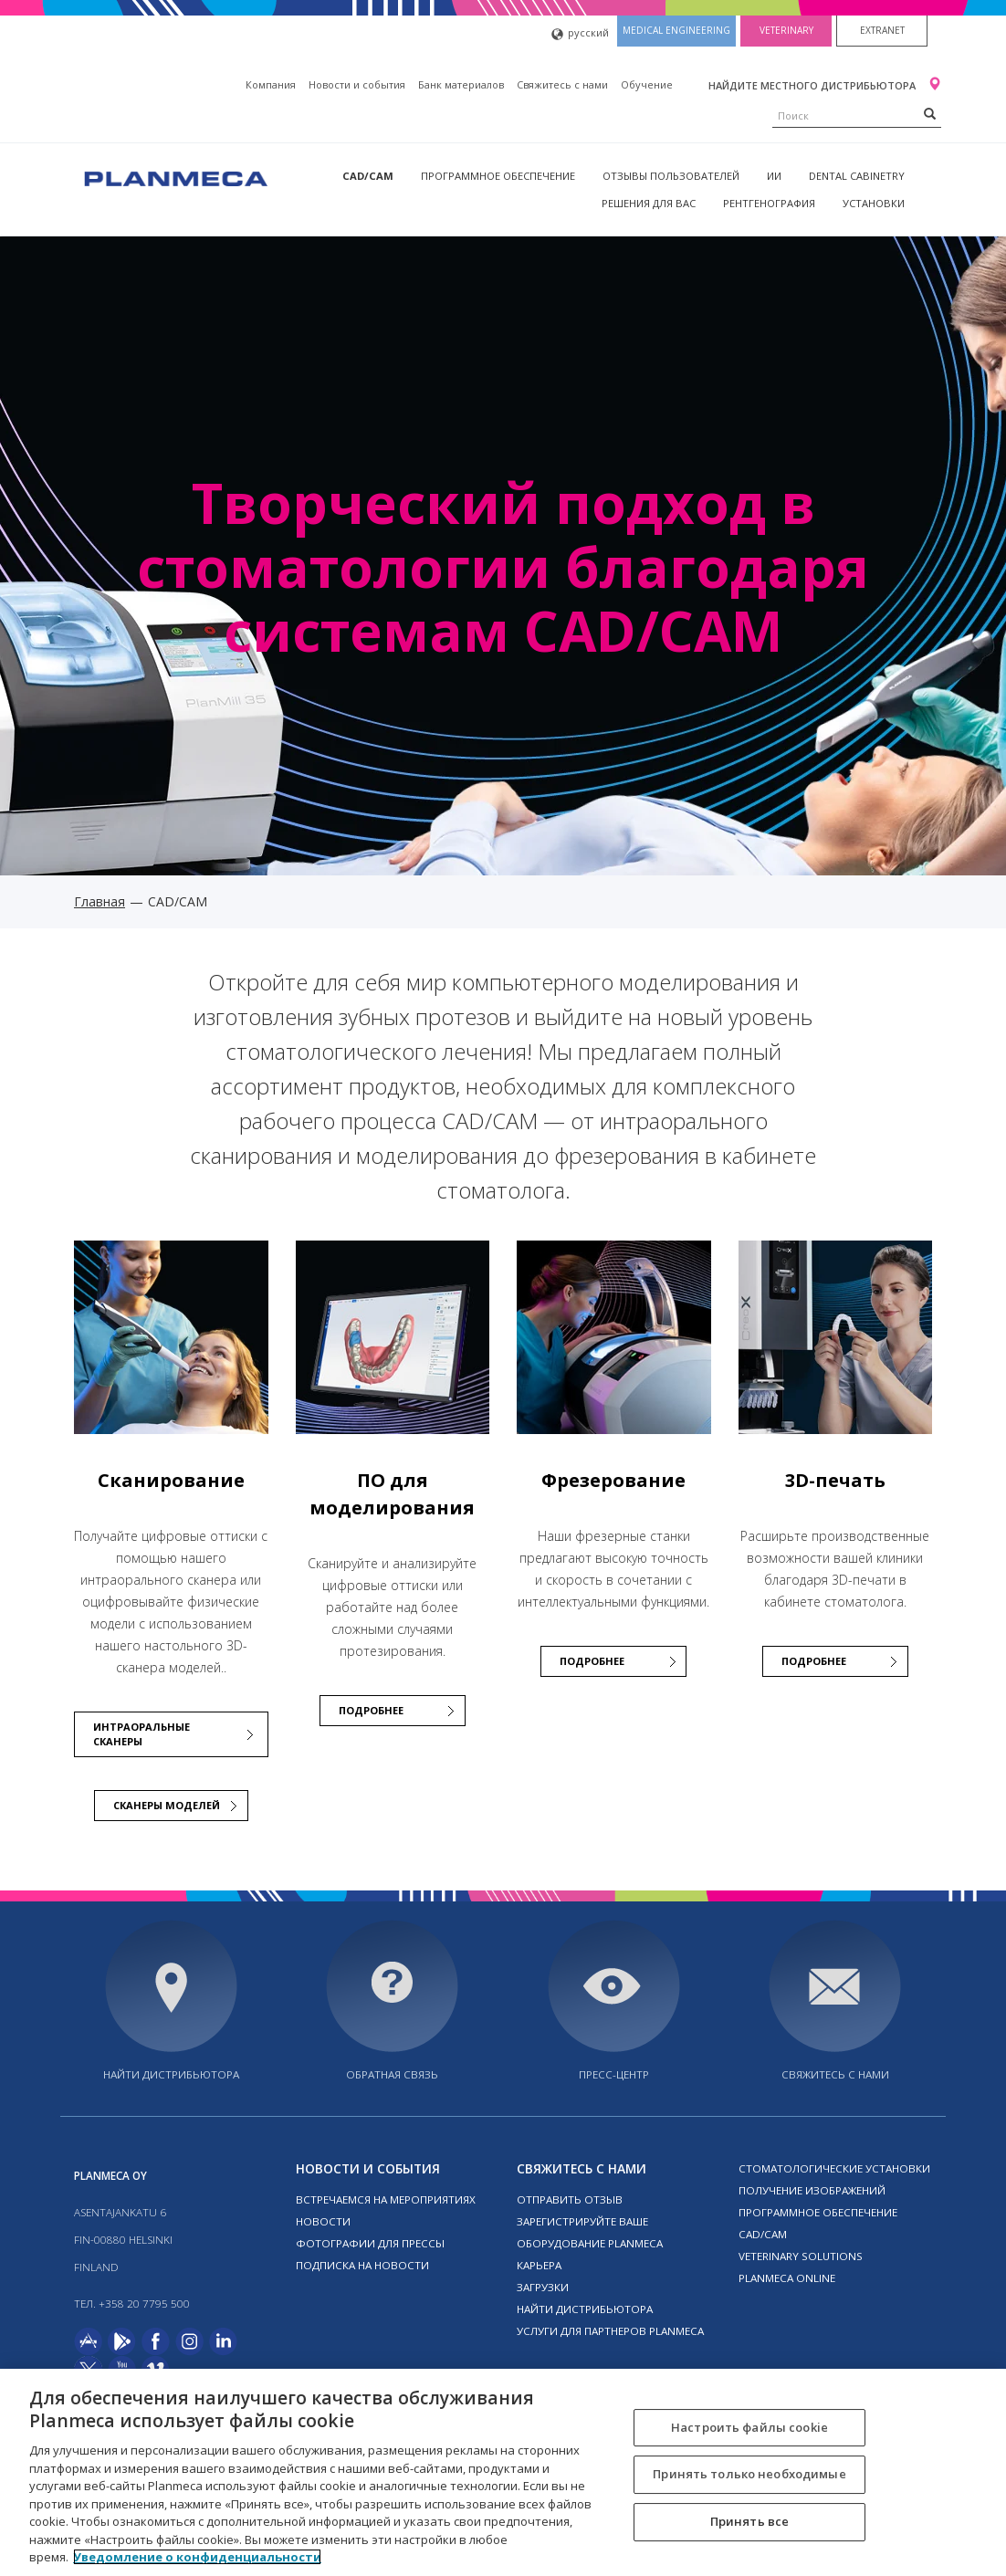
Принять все (749, 2521)
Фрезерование (613, 1480)
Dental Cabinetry (857, 176)
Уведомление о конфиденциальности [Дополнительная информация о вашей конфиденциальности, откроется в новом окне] (197, 2557)
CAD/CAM (367, 176)
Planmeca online (787, 2278)
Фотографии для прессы (370, 2243)
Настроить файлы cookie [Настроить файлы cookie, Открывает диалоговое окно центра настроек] (749, 2427)
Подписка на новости (362, 2265)
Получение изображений (812, 2190)
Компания (271, 84)
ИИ (774, 176)
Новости (323, 2221)
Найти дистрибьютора (171, 2074)
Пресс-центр (614, 2074)
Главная (99, 901)
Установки (874, 203)
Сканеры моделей (166, 1805)
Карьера (539, 2265)
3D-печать (835, 1480)
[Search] (929, 113)
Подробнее (813, 1661)
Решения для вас (649, 203)
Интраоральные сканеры (141, 1734)
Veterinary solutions (801, 2256)
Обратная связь (392, 2074)
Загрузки (543, 2287)
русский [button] (580, 34)
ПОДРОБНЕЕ (371, 1710)
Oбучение (647, 84)
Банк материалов (461, 84)
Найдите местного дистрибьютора (813, 85)
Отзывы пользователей (671, 176)
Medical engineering (676, 30)
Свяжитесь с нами (562, 84)
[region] (503, 2472)
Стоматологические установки (834, 2168)
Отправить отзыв (570, 2199)
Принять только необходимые (749, 2474)
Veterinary (786, 30)
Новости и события (357, 84)
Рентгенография (769, 203)
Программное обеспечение (498, 176)
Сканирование (171, 1480)
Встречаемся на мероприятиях (386, 2199)
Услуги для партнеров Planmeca (610, 2331)
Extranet (882, 30)
